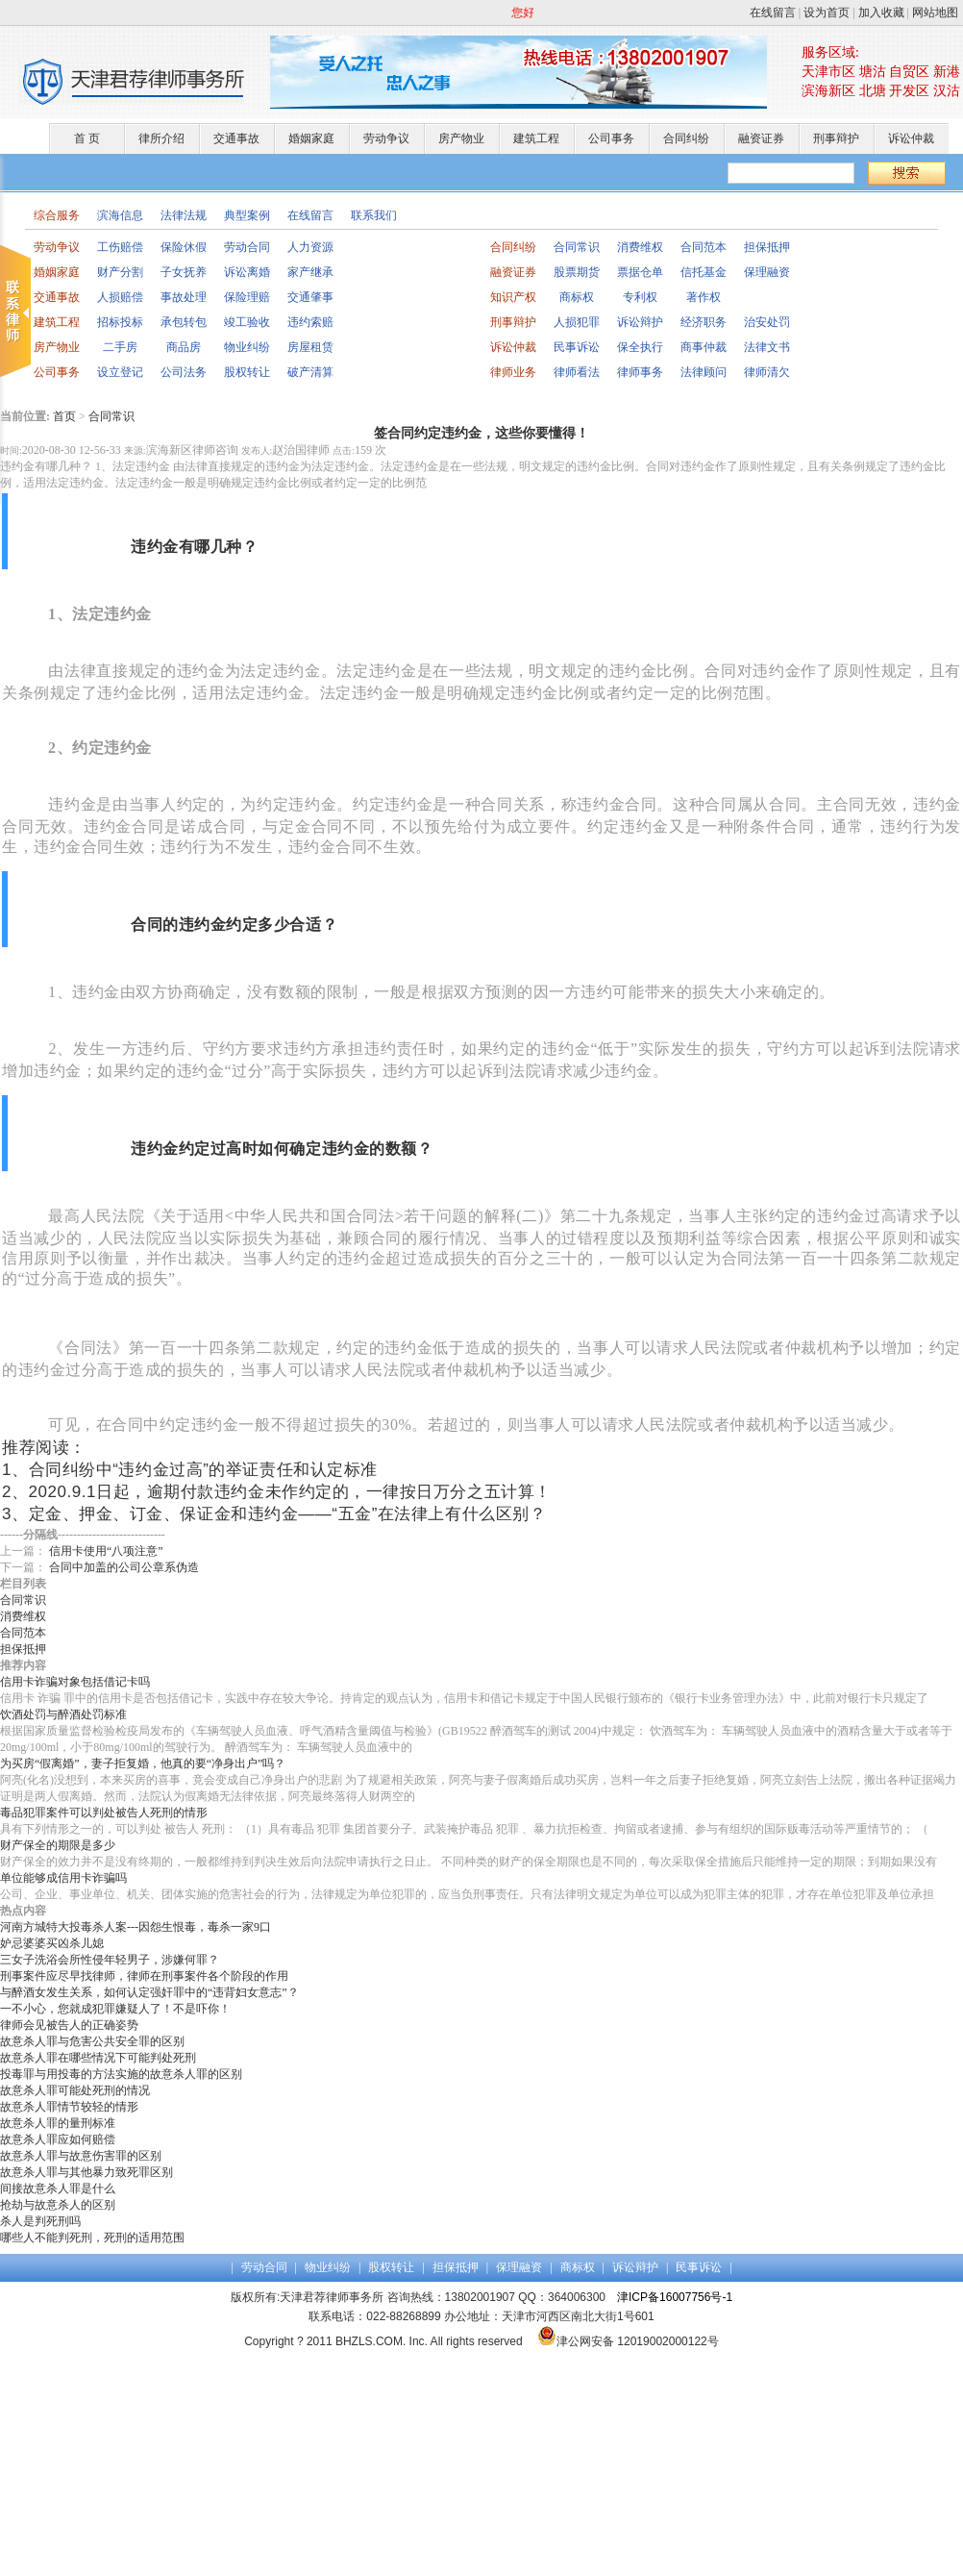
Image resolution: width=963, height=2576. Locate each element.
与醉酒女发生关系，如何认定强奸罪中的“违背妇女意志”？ (149, 1992)
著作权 (703, 297)
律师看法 (577, 372)
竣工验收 (247, 322)
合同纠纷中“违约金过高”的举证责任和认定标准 (203, 1470)
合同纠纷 (686, 138)
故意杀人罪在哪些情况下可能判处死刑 (98, 2057)
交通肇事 (310, 297)
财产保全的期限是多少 (57, 1845)
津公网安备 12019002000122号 (628, 2341)
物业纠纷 (247, 347)
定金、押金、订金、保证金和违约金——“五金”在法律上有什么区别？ (288, 1514)
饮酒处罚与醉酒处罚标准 (63, 1714)
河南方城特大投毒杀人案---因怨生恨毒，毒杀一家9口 (135, 1927)
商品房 (183, 347)
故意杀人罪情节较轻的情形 (69, 2106)
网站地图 (935, 12)
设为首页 (826, 12)
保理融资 (767, 272)
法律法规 (183, 215)
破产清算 (310, 372)
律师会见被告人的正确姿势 (69, 2025)
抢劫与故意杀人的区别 (57, 2205)
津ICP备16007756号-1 (674, 2297)
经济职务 (703, 322)
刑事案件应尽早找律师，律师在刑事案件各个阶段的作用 (144, 1976)
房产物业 (461, 138)
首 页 (87, 138)
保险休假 (183, 247)
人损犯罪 (577, 322)
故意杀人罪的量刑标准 (57, 2123)
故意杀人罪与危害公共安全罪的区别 (92, 2041)
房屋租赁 (310, 347)
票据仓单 (640, 272)
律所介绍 (161, 138)
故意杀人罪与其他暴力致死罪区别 (86, 2172)
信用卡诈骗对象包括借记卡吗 (75, 1681)
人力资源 (310, 247)
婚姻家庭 (311, 138)
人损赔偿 (120, 297)
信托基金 (703, 272)
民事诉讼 (577, 347)
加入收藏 (881, 12)
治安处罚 (767, 322)
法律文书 (767, 347)
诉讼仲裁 (911, 138)
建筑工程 (536, 138)
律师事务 (640, 372)
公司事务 (611, 138)
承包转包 (183, 322)
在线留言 (773, 12)
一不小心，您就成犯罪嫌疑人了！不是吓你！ (115, 2008)
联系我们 (374, 215)
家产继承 (310, 272)
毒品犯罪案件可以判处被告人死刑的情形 (104, 1812)
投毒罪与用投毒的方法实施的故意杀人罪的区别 (121, 2074)
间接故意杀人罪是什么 (57, 2188)
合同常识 (577, 247)
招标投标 (120, 322)
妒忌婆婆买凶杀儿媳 (52, 1943)
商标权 (576, 297)
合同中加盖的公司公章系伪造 (124, 1567)
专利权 (640, 297)
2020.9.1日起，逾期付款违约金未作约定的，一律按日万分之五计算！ (290, 1492)
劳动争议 (386, 138)
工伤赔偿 (120, 247)
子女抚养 (183, 272)
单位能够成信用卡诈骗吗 (63, 1878)
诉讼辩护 (640, 322)
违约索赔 (310, 322)
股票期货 (577, 272)
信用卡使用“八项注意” (106, 1551)
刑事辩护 (836, 138)
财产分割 (120, 272)
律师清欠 (767, 372)
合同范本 (703, 247)
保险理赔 (247, 297)
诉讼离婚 (247, 272)
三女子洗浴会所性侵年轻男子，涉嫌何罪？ (109, 1959)
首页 (64, 416)
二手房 (120, 347)
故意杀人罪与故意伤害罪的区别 (80, 2156)
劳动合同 (247, 247)
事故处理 (183, 297)
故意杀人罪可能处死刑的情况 (75, 2090)
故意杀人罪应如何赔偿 (57, 2139)
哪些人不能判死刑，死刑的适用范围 (92, 2237)
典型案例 (247, 215)
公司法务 (183, 372)
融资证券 (761, 138)
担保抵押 (767, 247)
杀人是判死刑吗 (40, 2221)
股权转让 (247, 372)
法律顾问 (703, 372)
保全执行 (640, 347)
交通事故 (236, 138)
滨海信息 (120, 215)
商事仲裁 (703, 347)
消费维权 (640, 247)
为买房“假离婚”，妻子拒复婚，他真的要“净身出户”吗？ (142, 1763)
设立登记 (120, 372)
